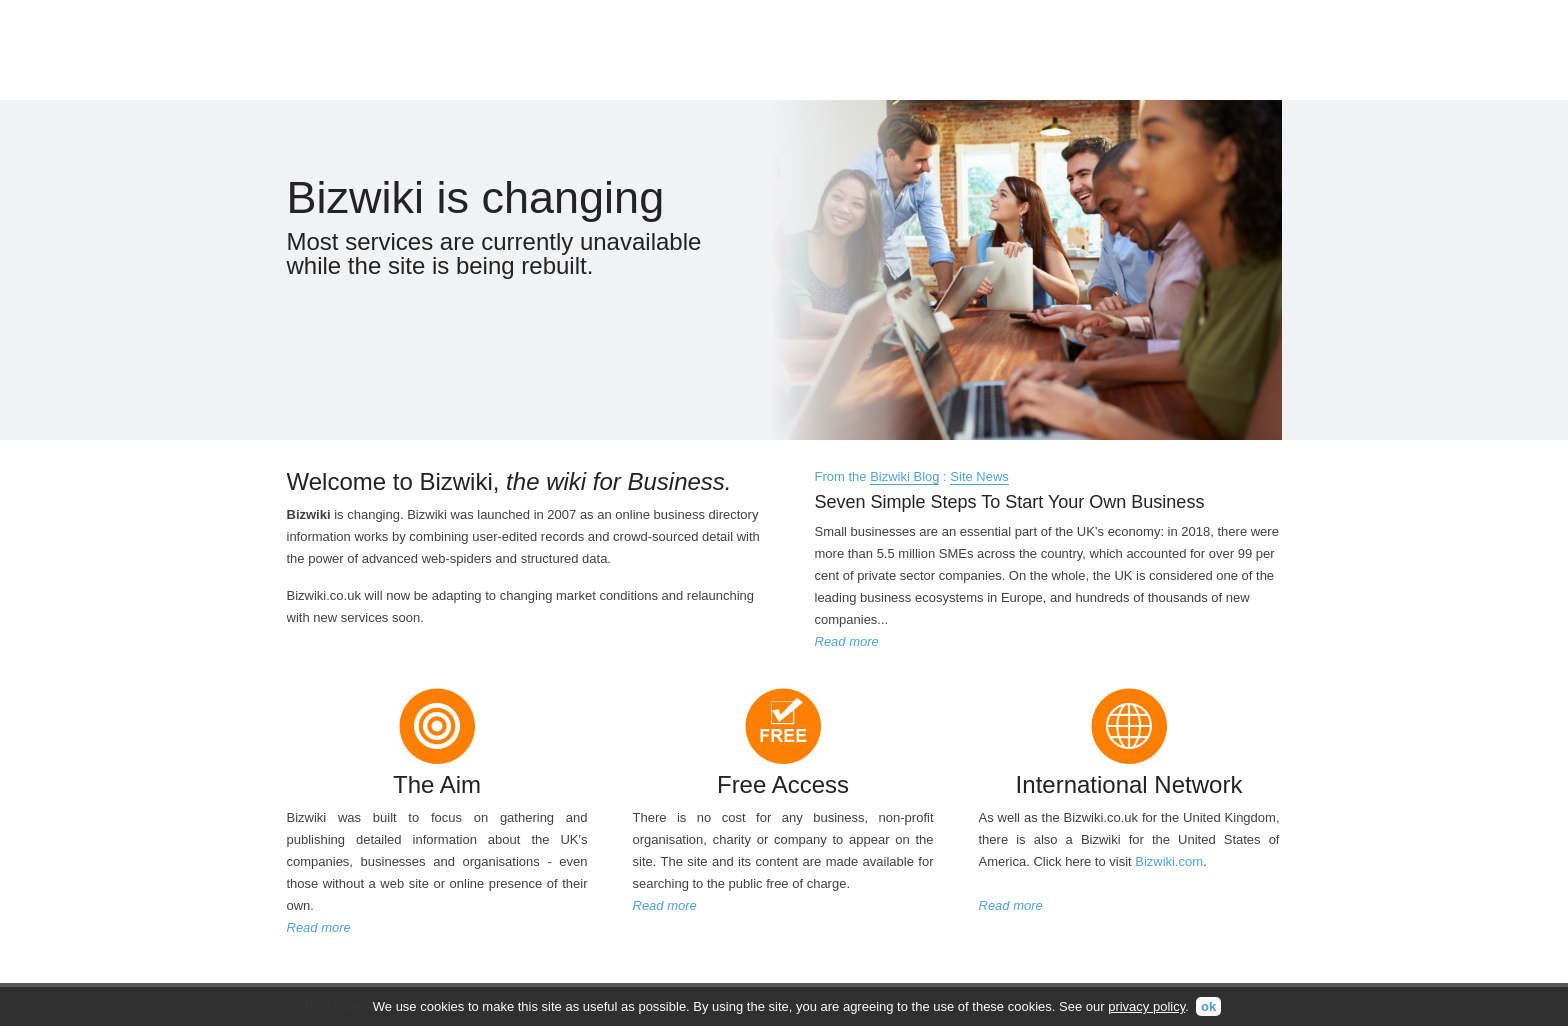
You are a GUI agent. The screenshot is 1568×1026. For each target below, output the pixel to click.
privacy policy (1146, 1006)
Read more (847, 641)
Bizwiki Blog (904, 476)
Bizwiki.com (1169, 861)
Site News (979, 476)
